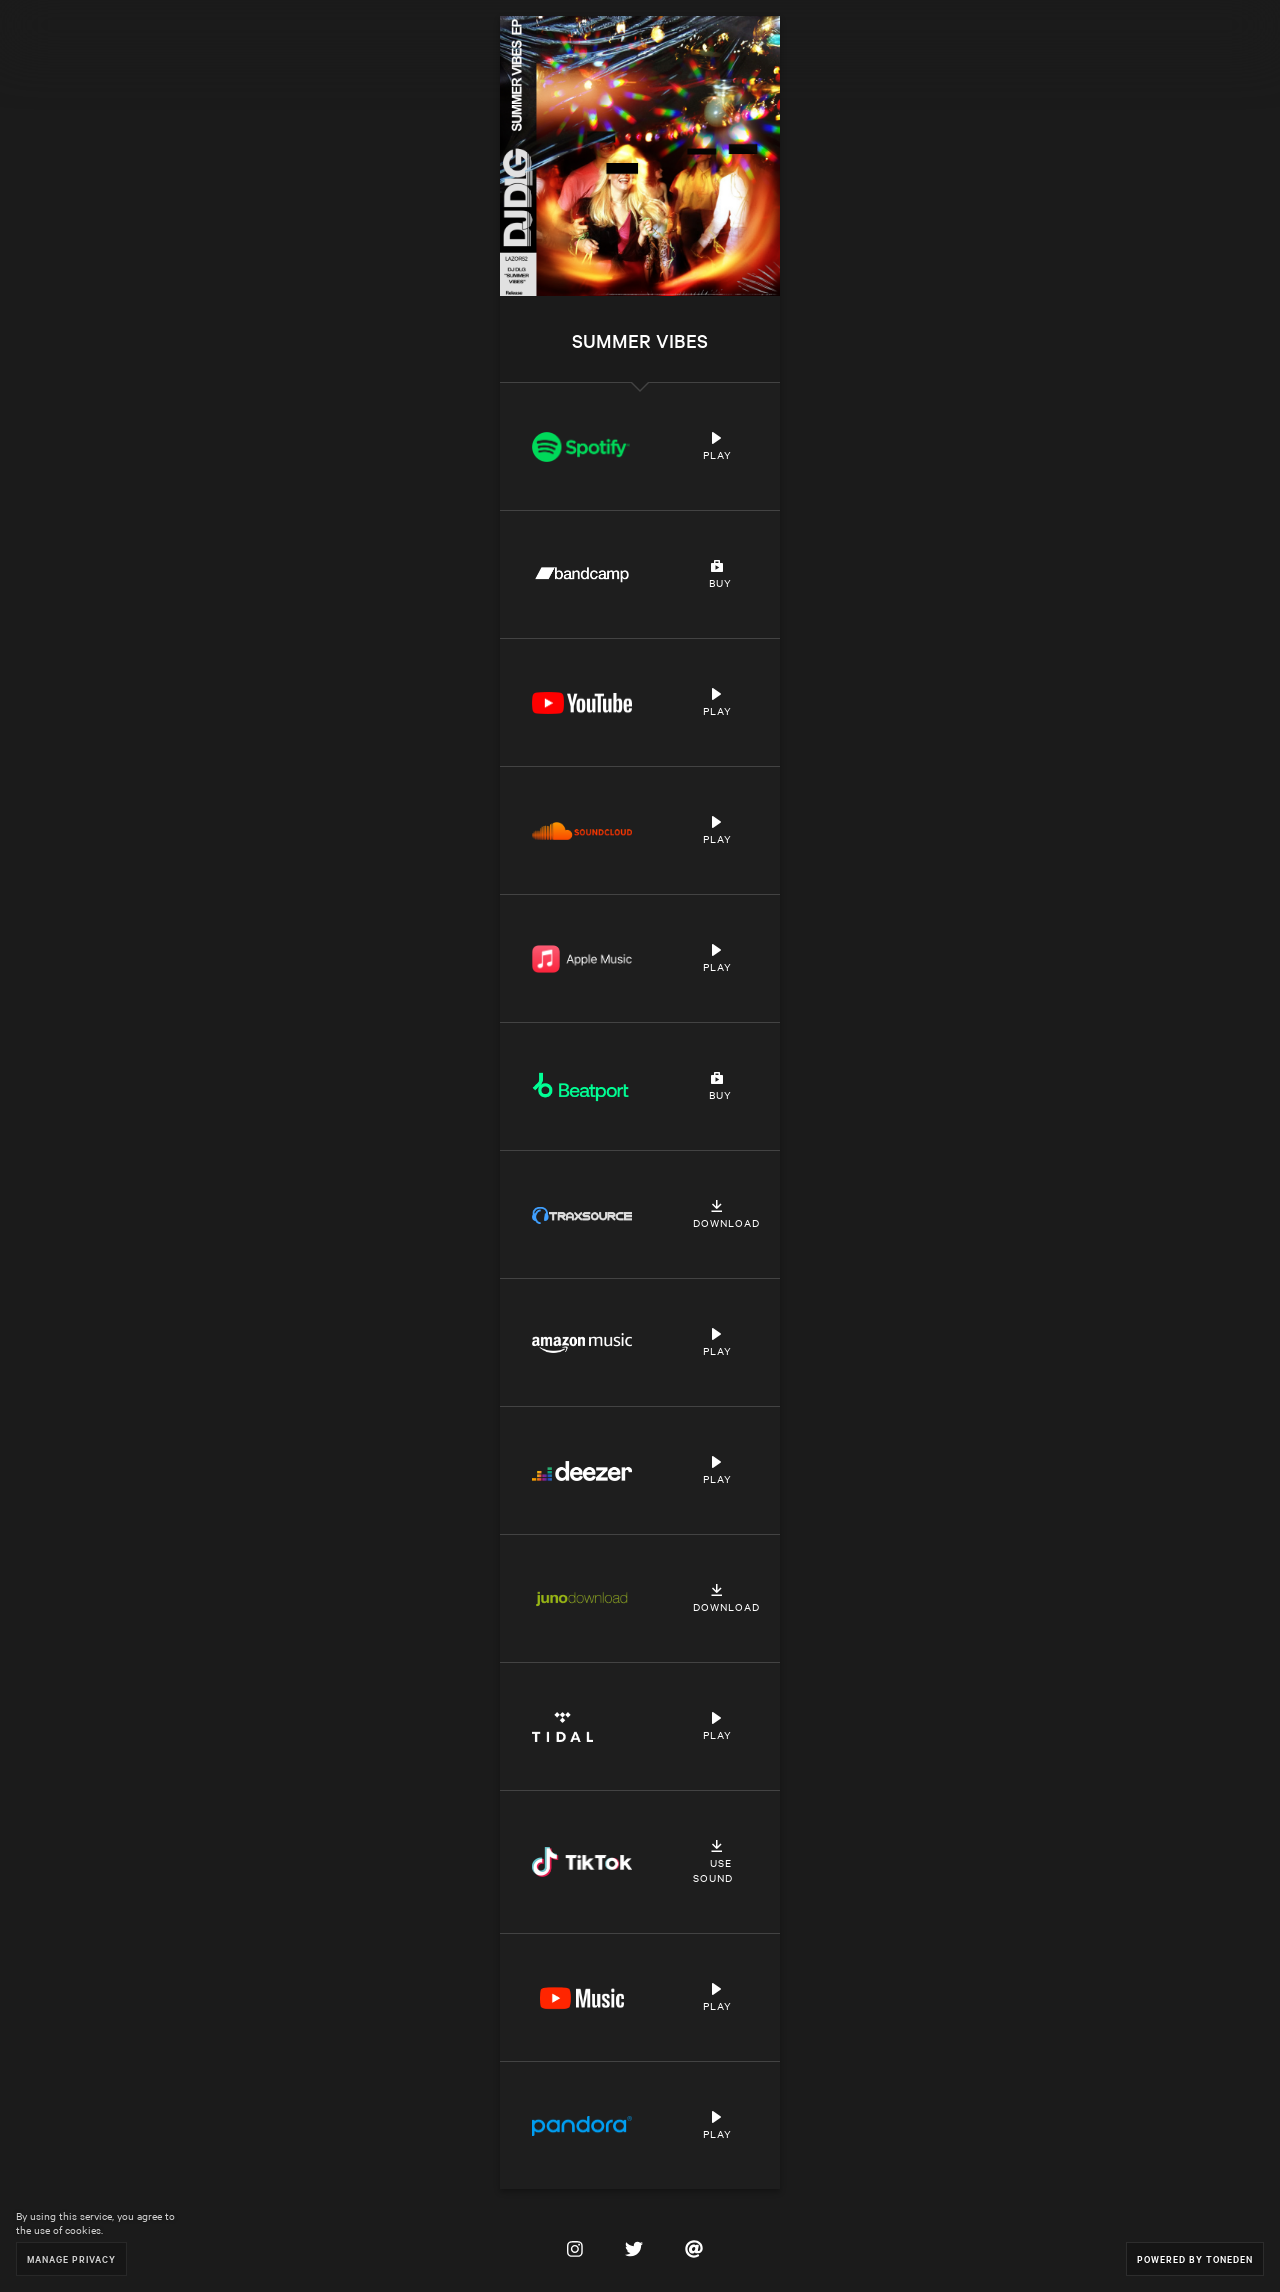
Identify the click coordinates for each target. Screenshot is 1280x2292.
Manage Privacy (71, 2258)
